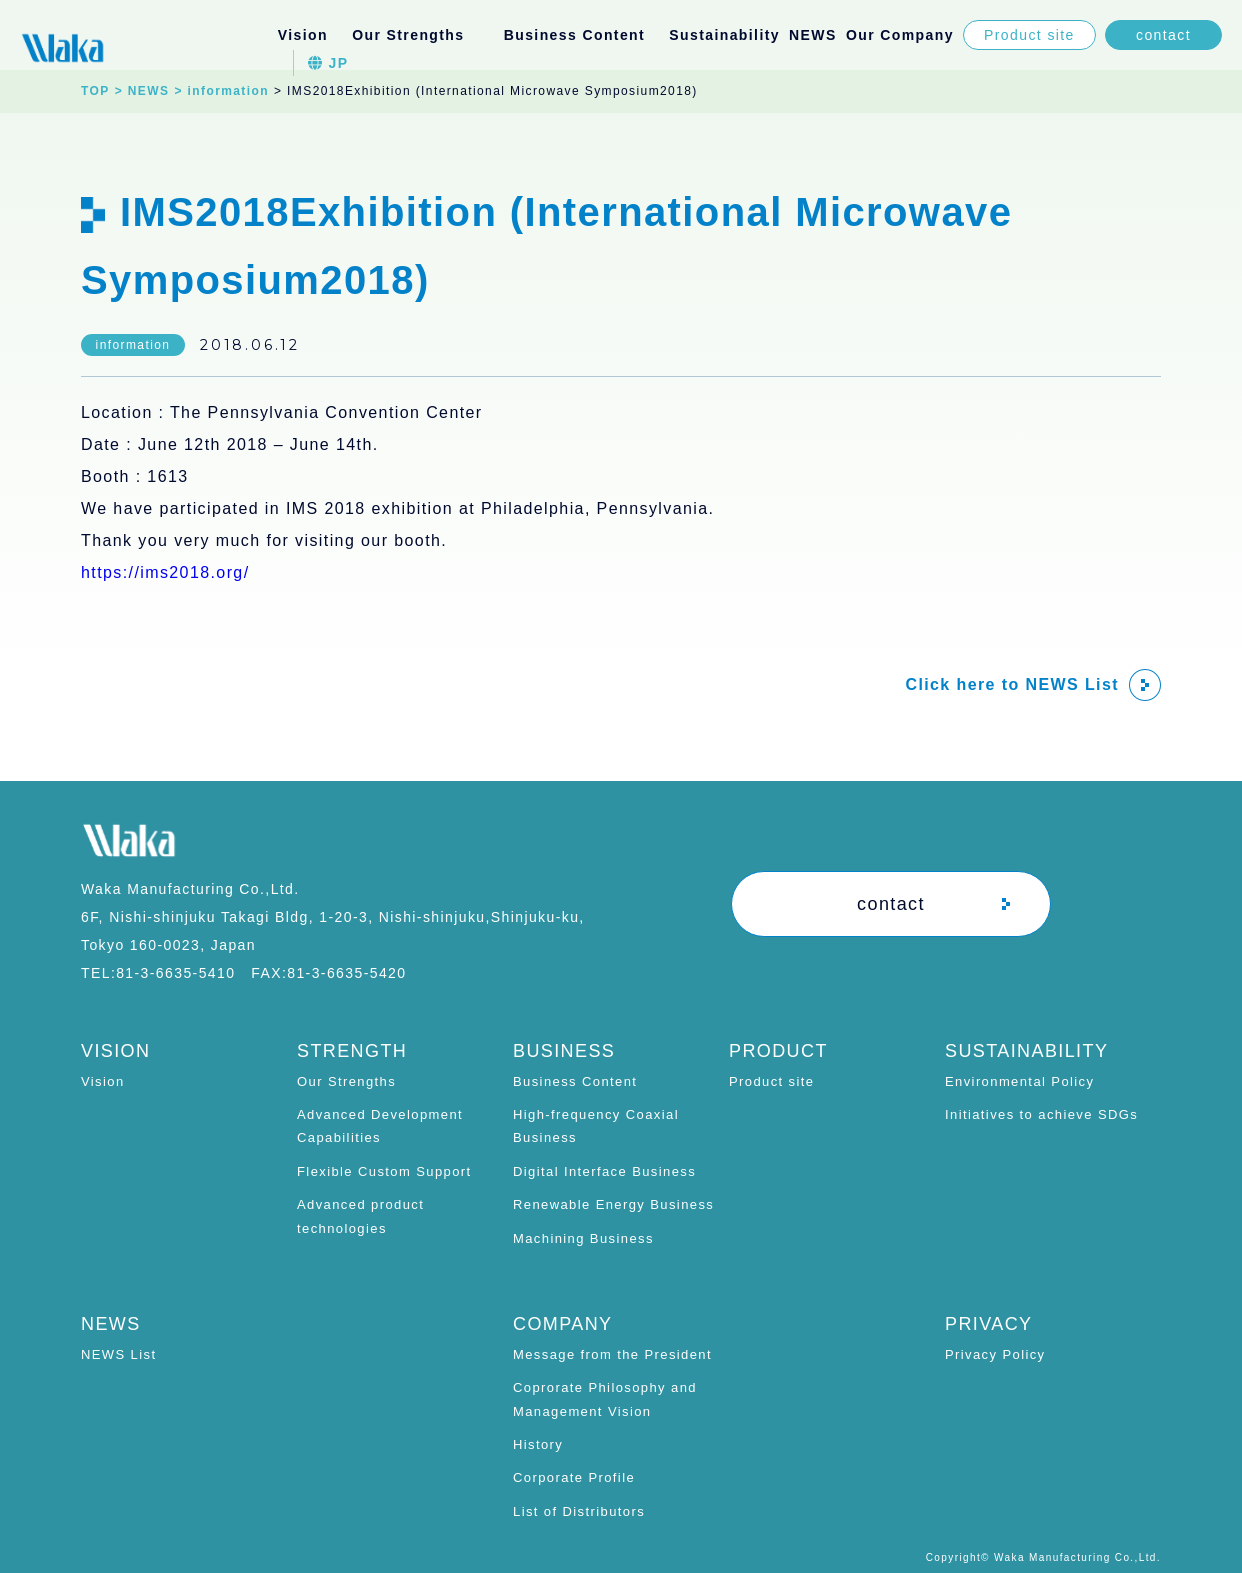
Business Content (575, 1081)
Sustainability (724, 35)
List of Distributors (579, 1511)
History (538, 1444)
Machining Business (583, 1238)
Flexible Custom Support (384, 1171)
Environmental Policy (1019, 1081)
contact (1163, 35)
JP (328, 63)
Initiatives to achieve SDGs (1041, 1114)
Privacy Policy (995, 1354)
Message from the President (612, 1354)
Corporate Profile (574, 1477)
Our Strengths (346, 1081)
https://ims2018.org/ (165, 572)
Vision (303, 35)
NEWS (813, 35)
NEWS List (118, 1354)
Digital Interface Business (604, 1171)
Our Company (900, 35)
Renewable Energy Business (613, 1204)
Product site (1029, 35)
